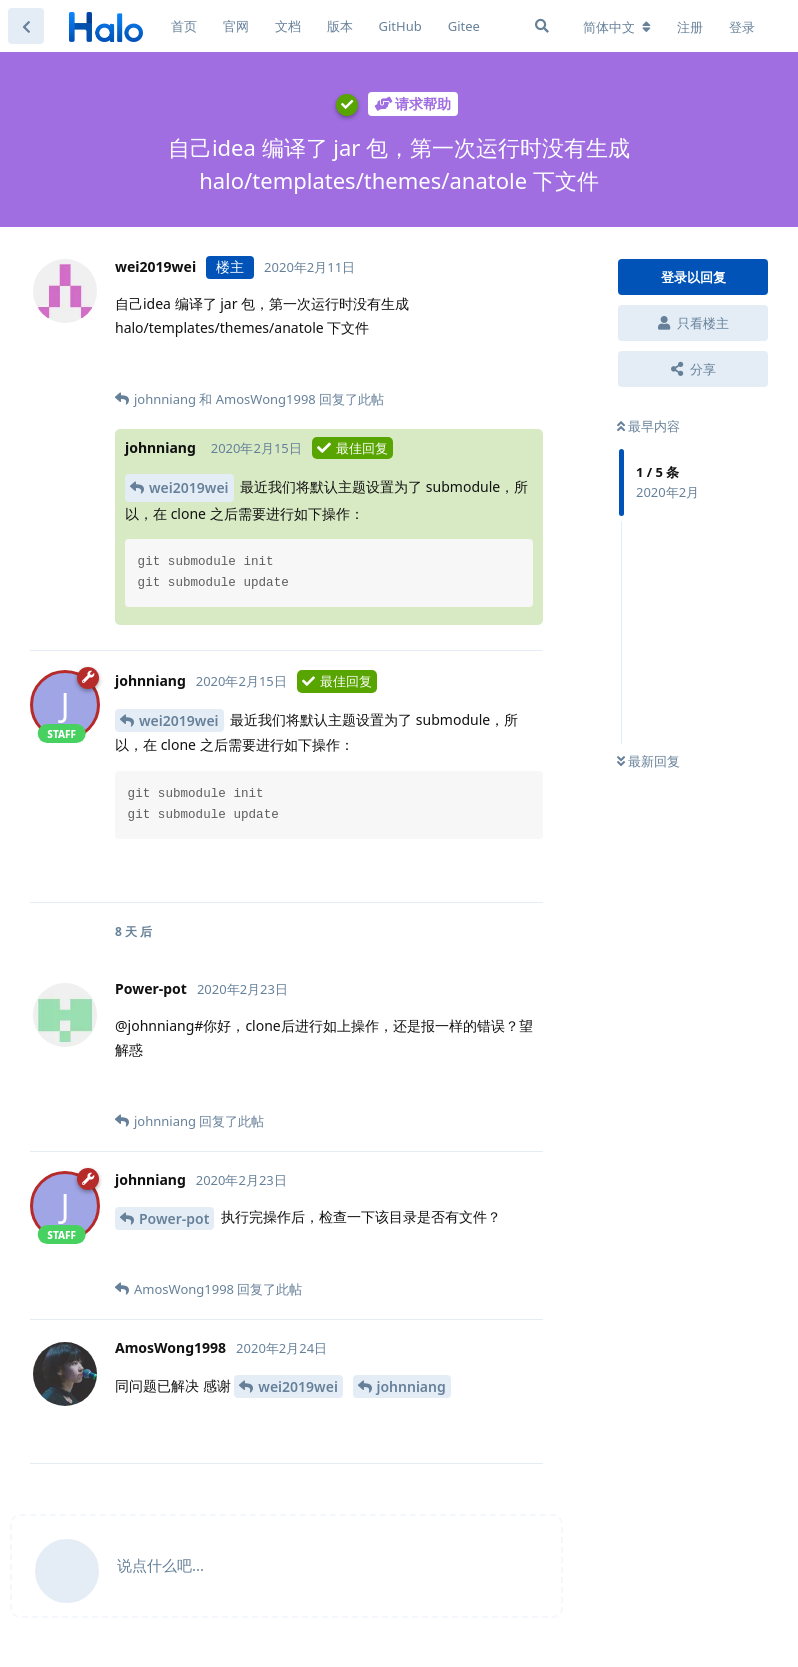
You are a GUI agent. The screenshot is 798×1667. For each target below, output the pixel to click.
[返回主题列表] (26, 26)
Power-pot (174, 1218)
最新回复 (648, 761)
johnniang (411, 1386)
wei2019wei (189, 487)
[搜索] (542, 26)
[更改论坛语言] (617, 27)
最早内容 (648, 426)
